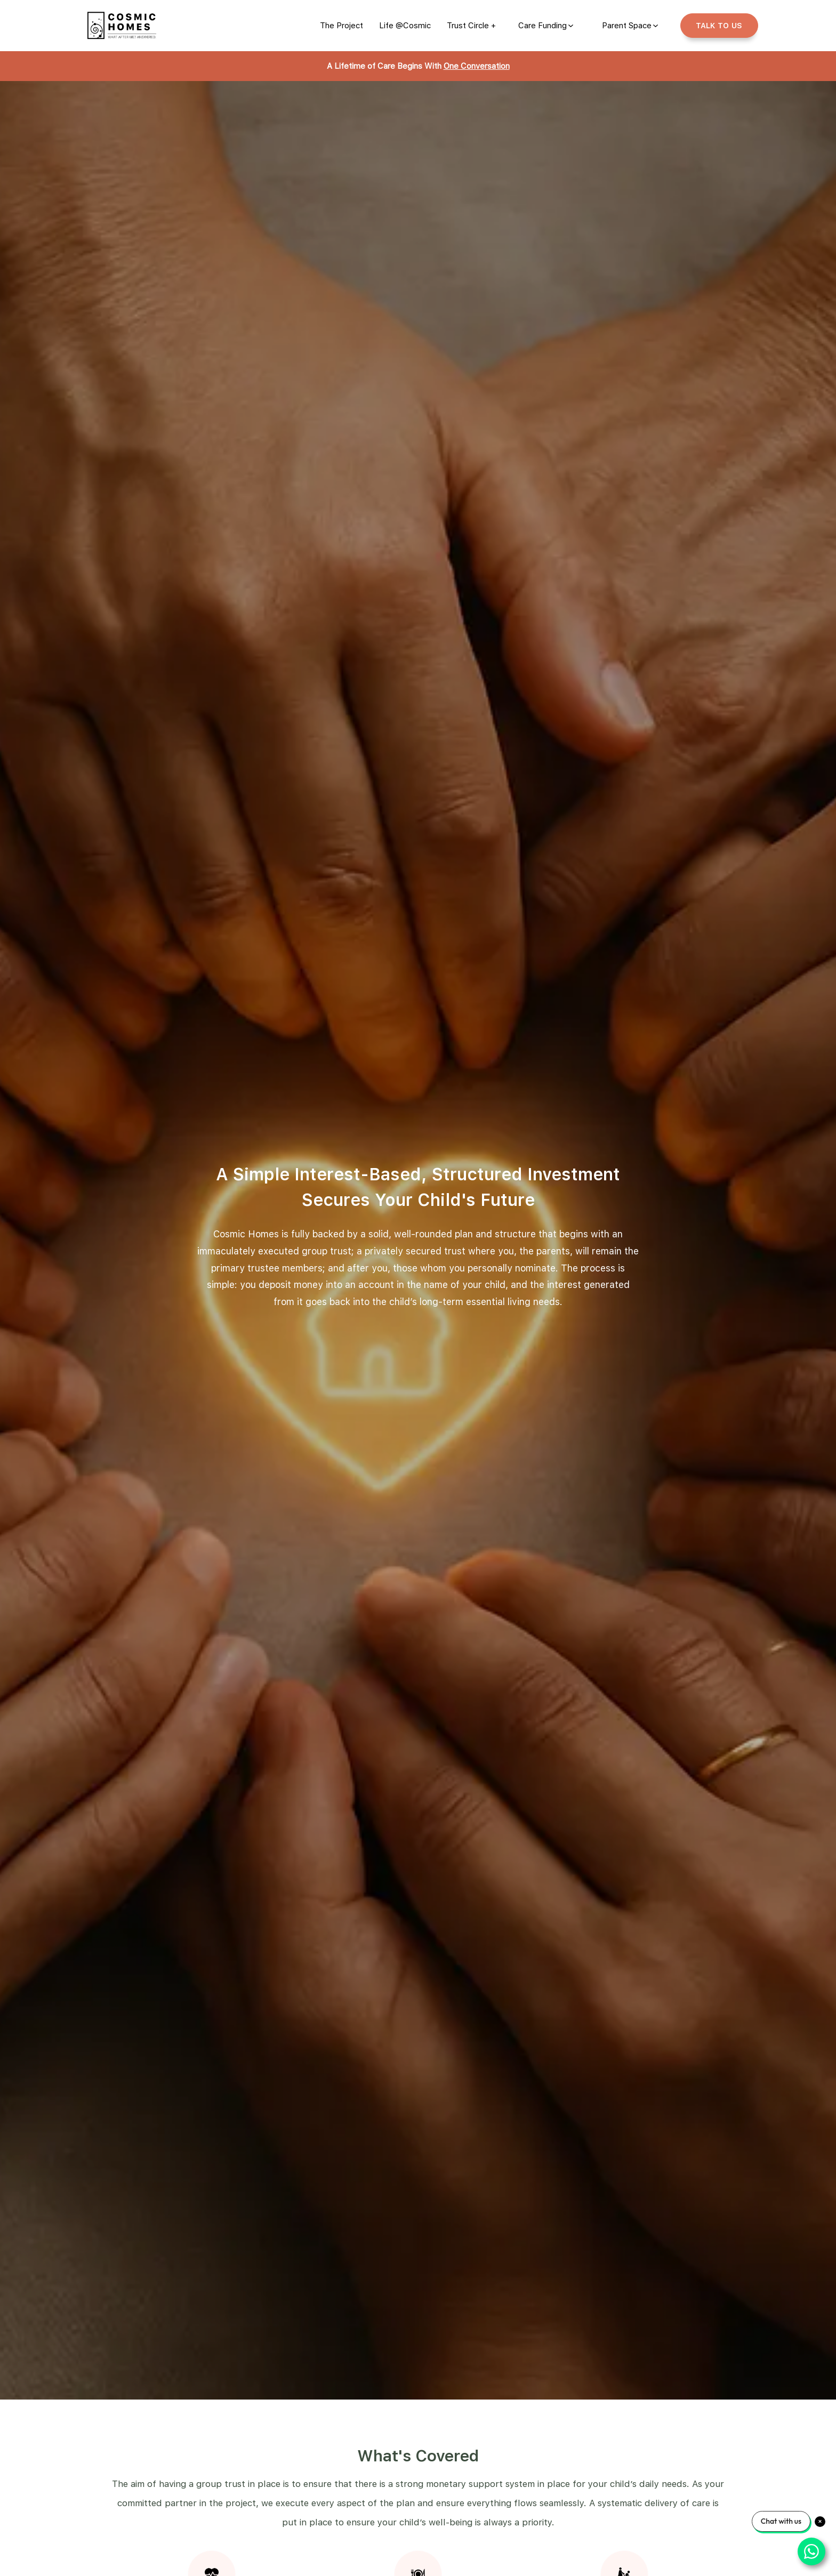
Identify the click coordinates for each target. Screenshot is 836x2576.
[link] (341, 26)
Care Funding (542, 25)
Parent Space (627, 25)
